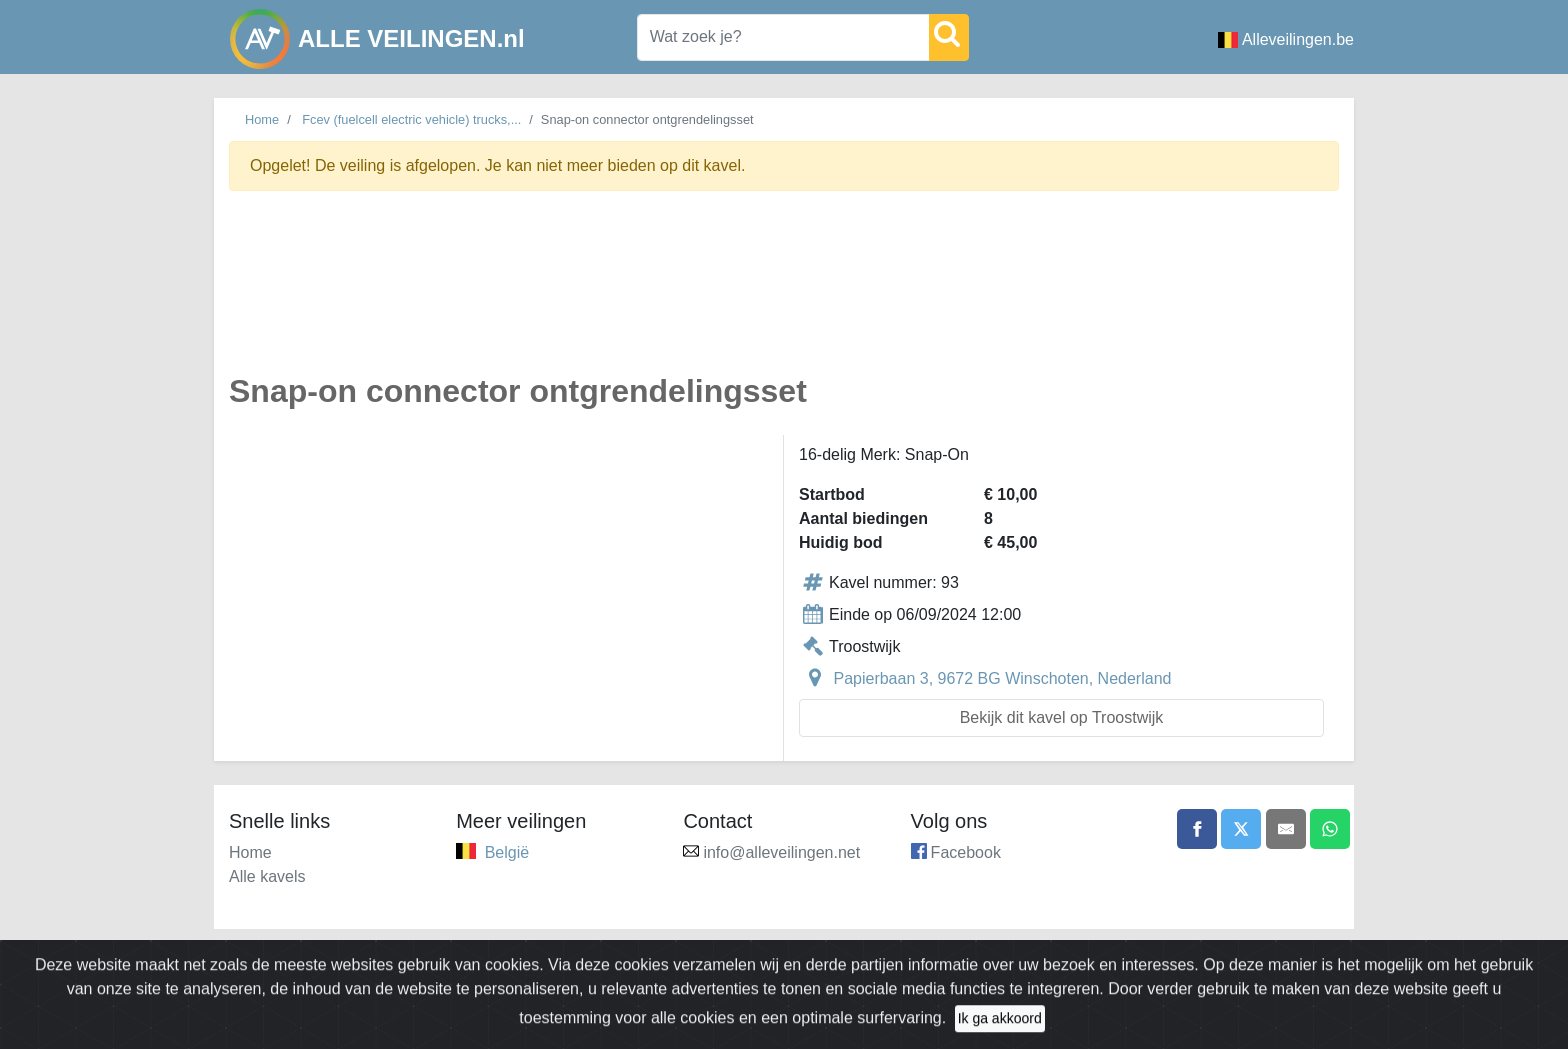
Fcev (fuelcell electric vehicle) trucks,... (411, 119)
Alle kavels (267, 876)
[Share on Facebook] (1197, 829)
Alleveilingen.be (1286, 39)
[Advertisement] (784, 293)
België (507, 852)
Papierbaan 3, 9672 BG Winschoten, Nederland (1002, 678)
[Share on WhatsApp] (1330, 829)
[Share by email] (1286, 829)
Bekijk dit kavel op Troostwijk (1062, 717)
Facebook (966, 852)
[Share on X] (1241, 829)
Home (262, 119)
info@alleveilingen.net (781, 852)
